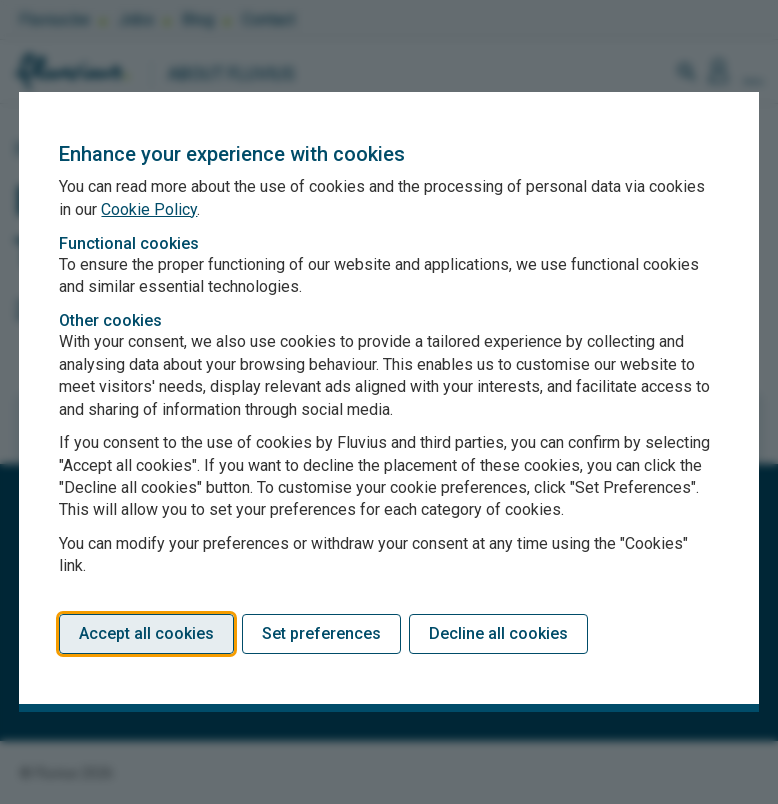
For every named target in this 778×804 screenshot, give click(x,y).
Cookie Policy (149, 209)
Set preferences (321, 633)
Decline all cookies (498, 633)
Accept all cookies (146, 633)
